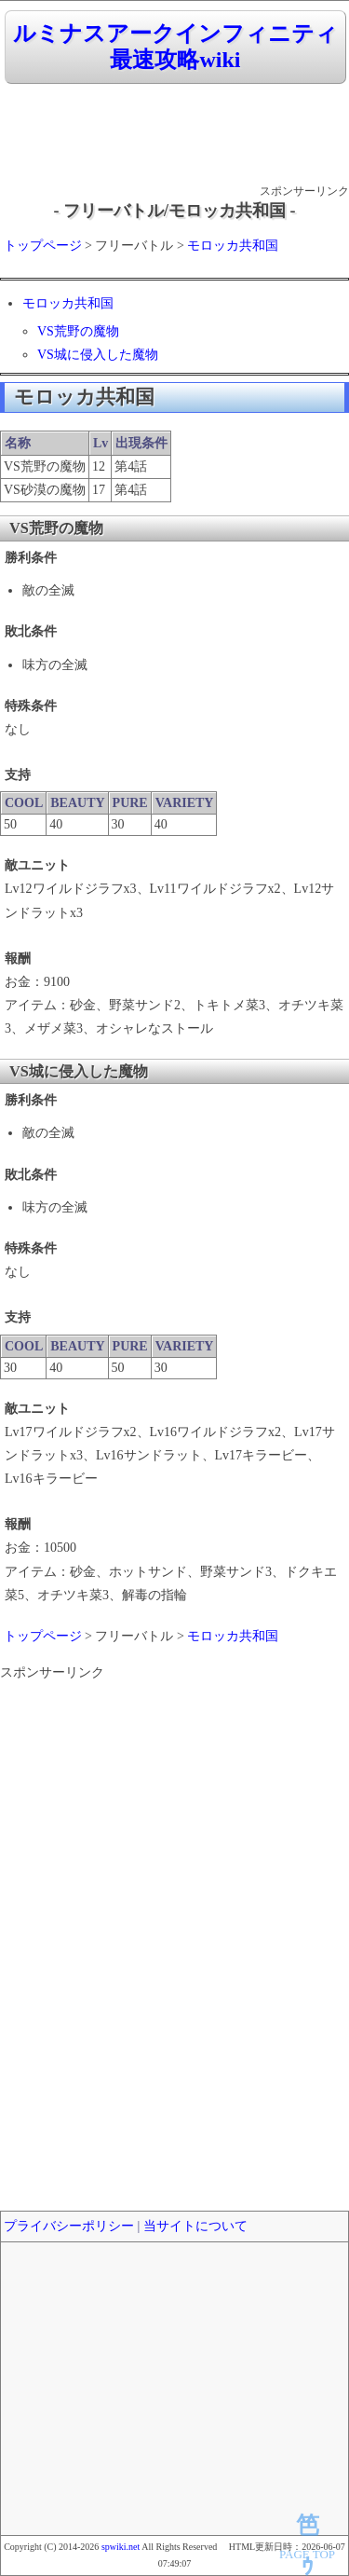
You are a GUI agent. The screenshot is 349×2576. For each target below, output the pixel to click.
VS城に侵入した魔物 (97, 355)
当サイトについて (195, 2226)
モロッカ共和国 (232, 246)
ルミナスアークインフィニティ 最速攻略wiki (175, 47)
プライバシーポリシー (69, 2226)
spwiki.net (120, 2547)
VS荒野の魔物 (78, 331)
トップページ (43, 246)
